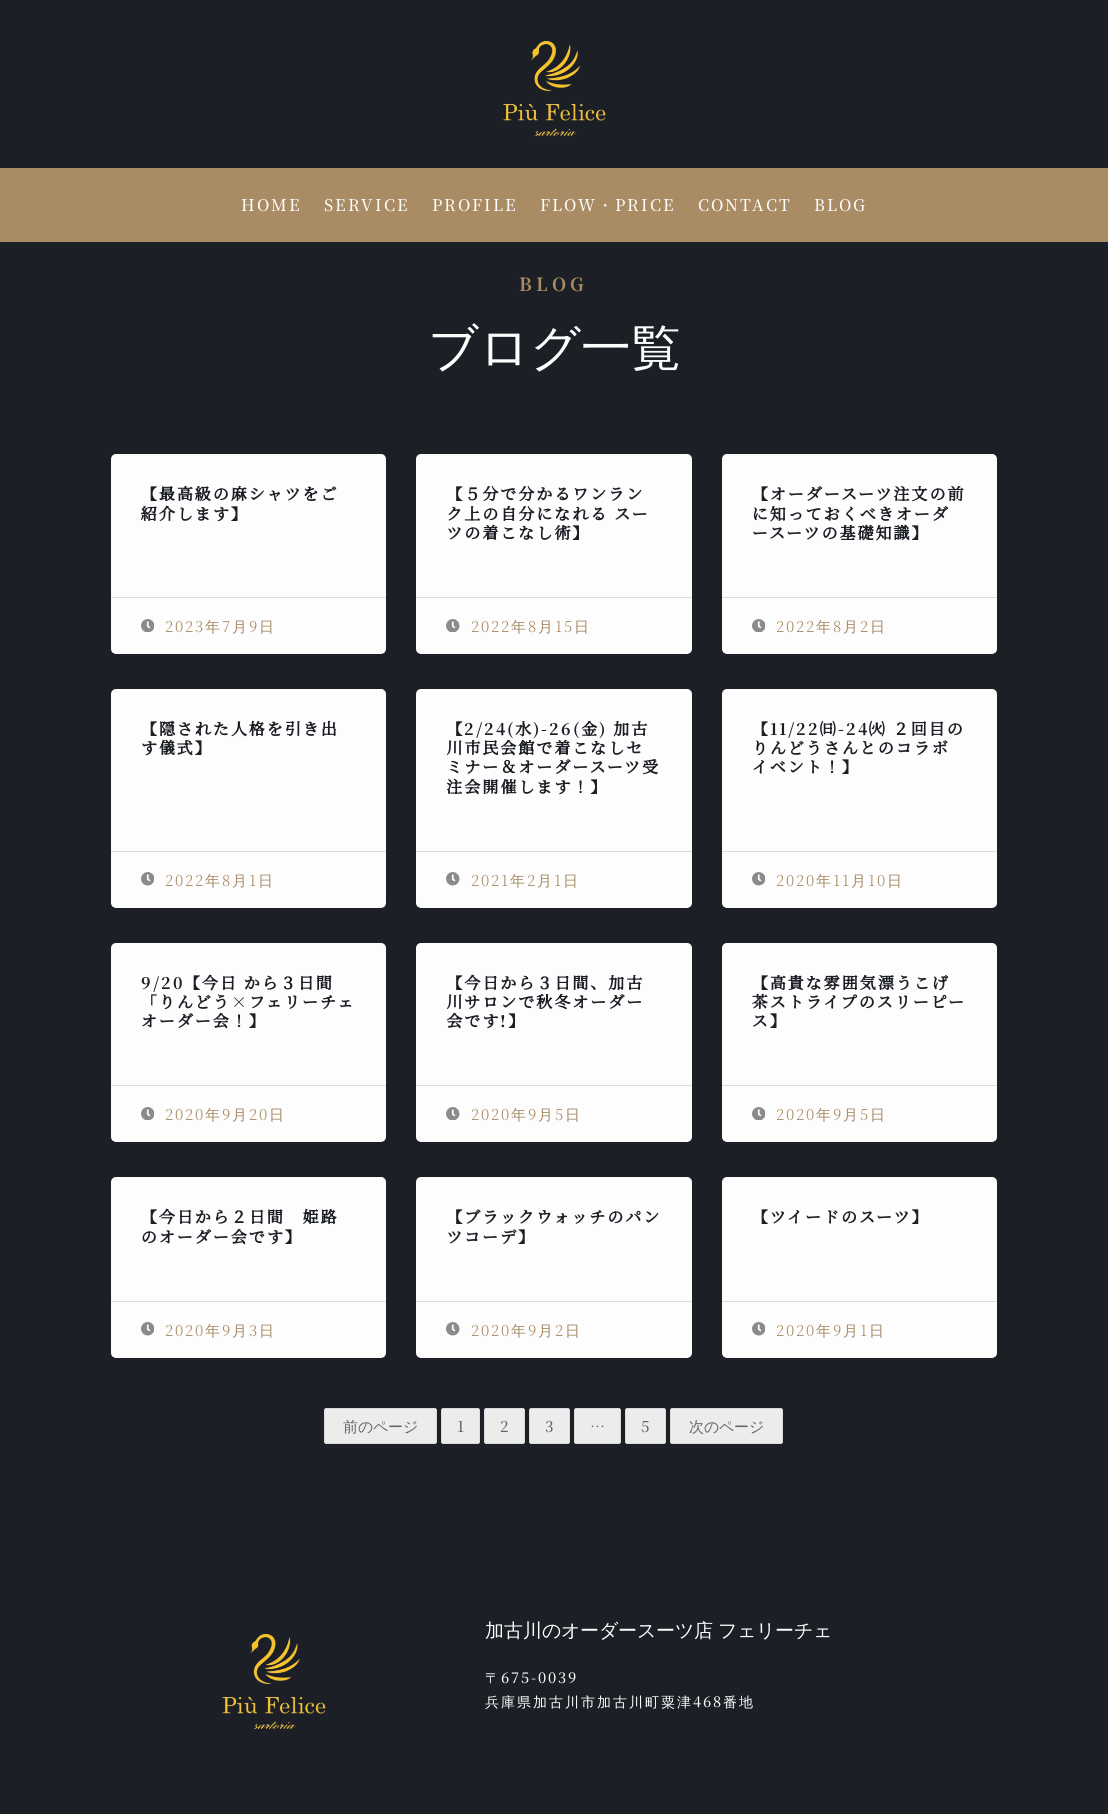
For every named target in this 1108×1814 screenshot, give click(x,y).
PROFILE (475, 207)
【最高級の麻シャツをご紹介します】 (240, 503)
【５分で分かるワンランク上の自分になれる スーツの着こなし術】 (547, 512)
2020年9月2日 (514, 1329)
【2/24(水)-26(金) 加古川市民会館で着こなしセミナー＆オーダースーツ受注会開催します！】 (553, 757)
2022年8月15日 (518, 625)
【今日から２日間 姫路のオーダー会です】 (240, 1226)
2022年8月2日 (820, 625)
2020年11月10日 (828, 879)
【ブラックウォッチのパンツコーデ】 (553, 1226)
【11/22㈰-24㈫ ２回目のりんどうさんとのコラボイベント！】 (858, 747)
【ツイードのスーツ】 (841, 1216)
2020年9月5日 (514, 1113)
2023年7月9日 (209, 625)
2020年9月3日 (209, 1329)
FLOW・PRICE (608, 207)
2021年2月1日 (513, 879)
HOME (271, 207)
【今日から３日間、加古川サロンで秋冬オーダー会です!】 (545, 1001)
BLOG (840, 207)
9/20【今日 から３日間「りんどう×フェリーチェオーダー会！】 (248, 1001)
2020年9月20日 (214, 1113)
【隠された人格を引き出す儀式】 (240, 738)
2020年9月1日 (819, 1329)
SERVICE (367, 207)
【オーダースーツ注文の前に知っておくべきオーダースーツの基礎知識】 (859, 512)
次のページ (726, 1425)
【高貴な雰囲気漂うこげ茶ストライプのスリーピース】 (859, 1001)
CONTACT (745, 207)
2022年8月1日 (208, 879)
